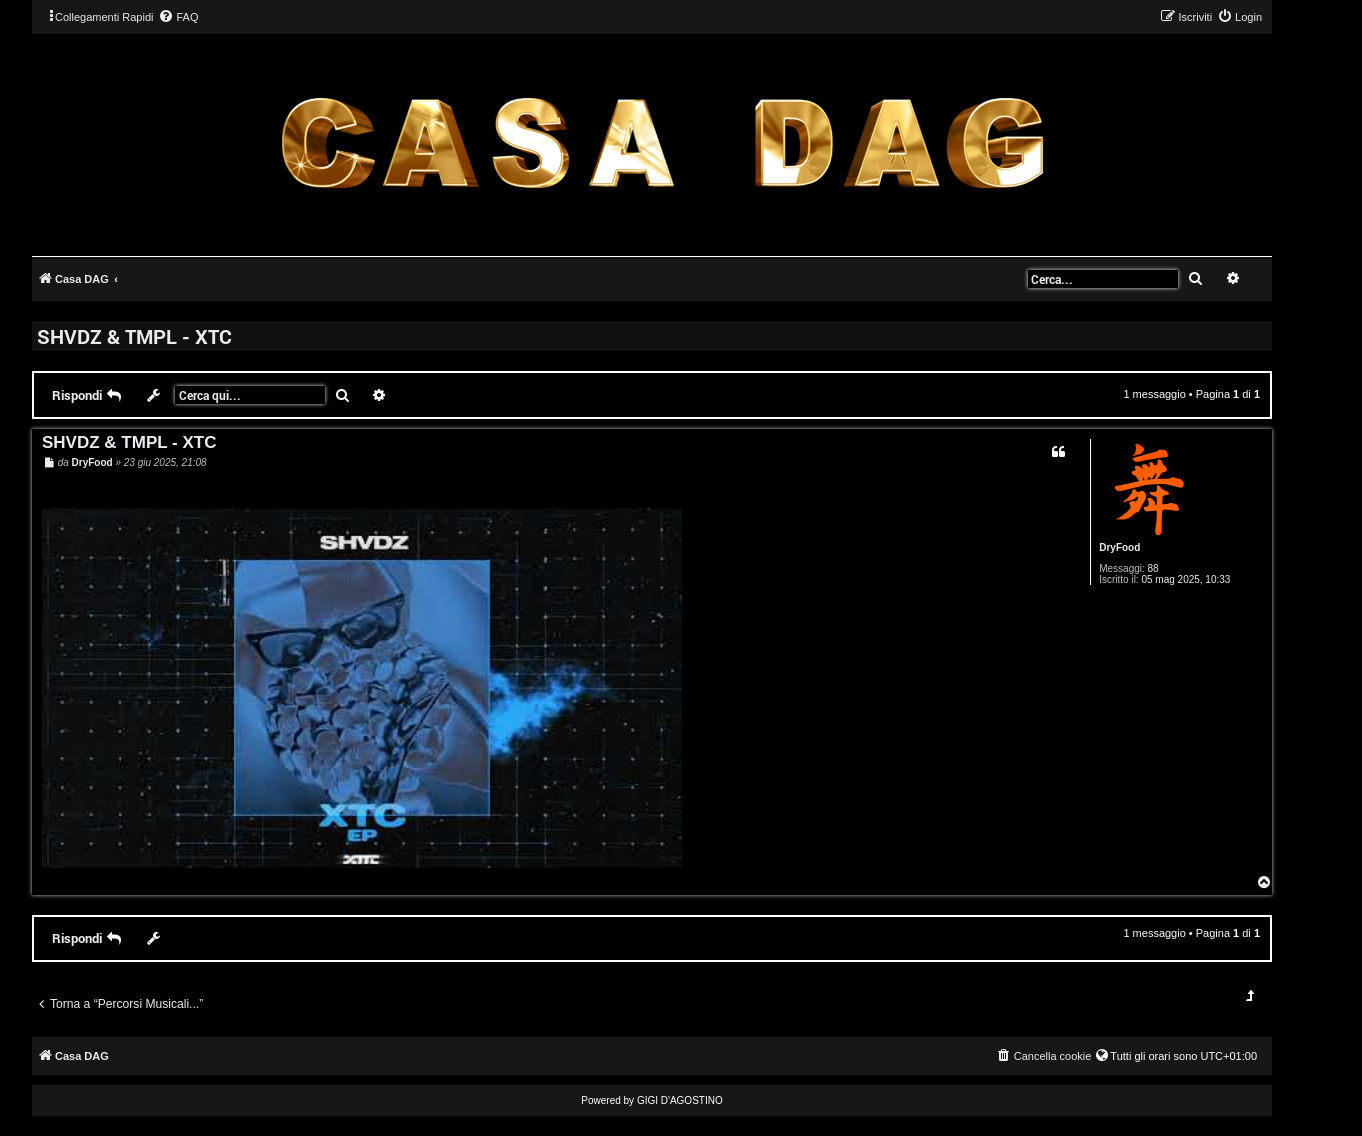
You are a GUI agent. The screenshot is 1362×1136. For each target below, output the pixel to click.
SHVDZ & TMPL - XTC (134, 336)
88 (1153, 568)
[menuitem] (178, 17)
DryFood (1119, 547)
